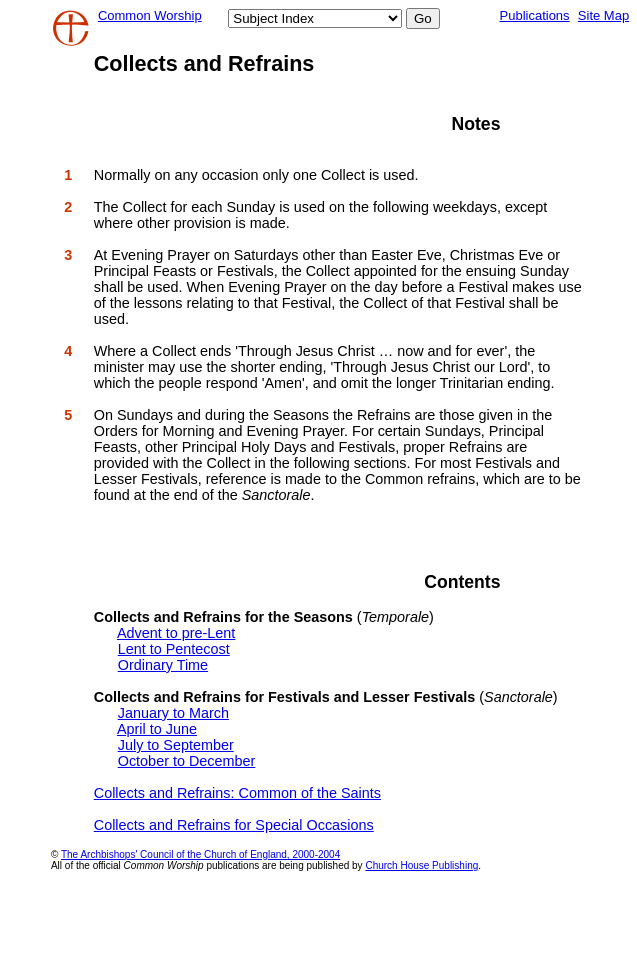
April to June (157, 729)
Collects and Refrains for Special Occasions (234, 825)
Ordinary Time (163, 665)
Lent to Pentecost (174, 649)
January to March (173, 713)
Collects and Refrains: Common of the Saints (237, 793)
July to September (176, 745)
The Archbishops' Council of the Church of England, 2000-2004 (200, 854)
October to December (187, 761)
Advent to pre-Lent (176, 633)
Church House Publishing (421, 865)
